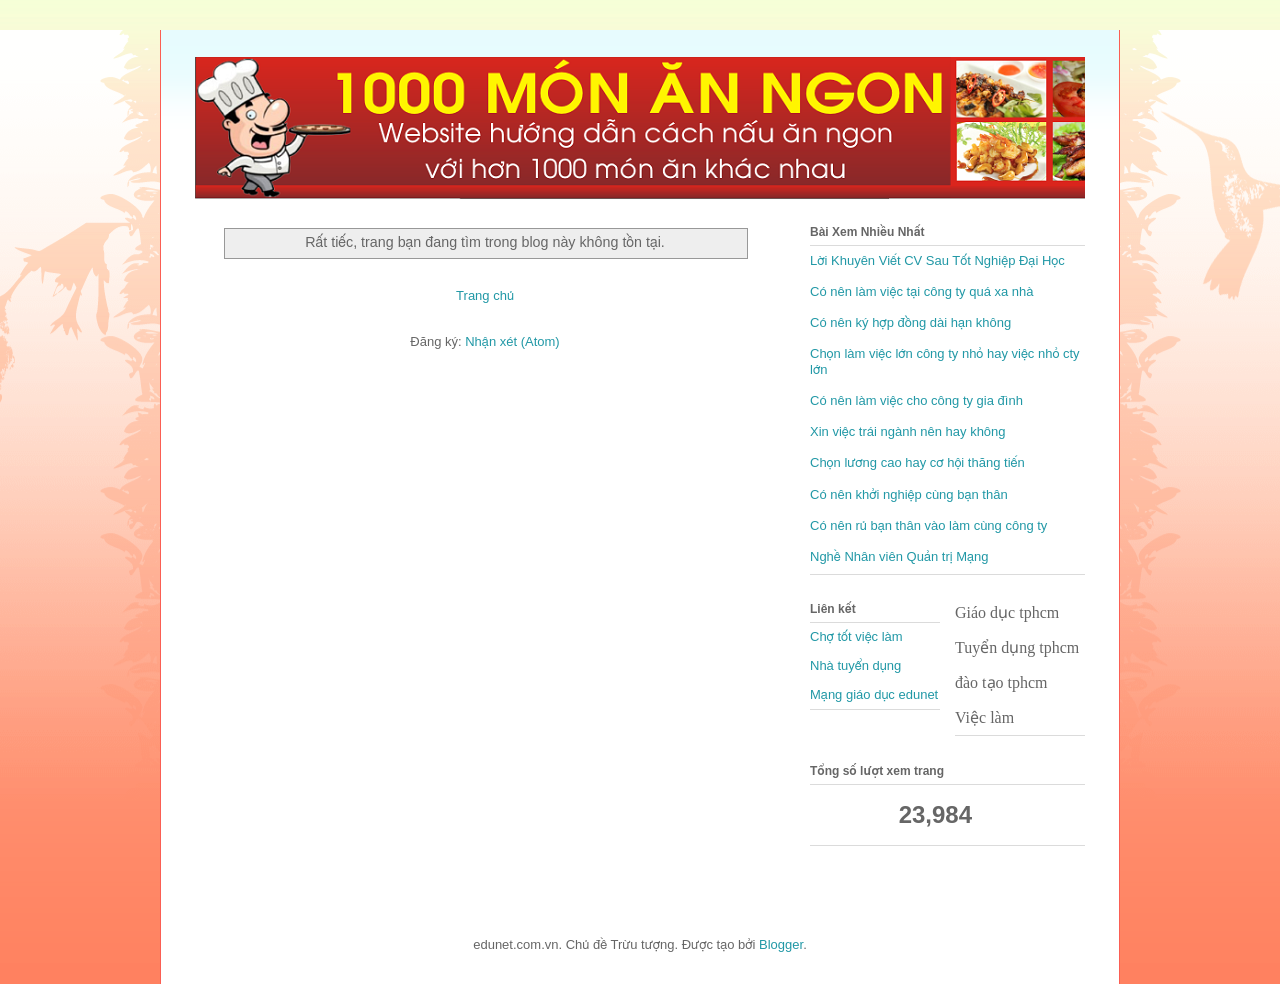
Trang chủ (485, 295)
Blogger (781, 944)
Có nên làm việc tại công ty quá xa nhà (922, 291)
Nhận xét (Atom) (512, 341)
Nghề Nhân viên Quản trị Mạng (899, 556)
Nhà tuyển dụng (855, 665)
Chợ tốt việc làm (856, 636)
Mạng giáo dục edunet (874, 694)
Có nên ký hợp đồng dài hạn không (910, 322)
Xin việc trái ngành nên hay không (908, 431)
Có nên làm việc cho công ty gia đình (916, 400)
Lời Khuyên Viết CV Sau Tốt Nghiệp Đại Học (937, 260)
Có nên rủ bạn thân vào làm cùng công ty (928, 525)
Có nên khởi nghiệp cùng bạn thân (909, 494)
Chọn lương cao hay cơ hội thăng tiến (917, 462)
